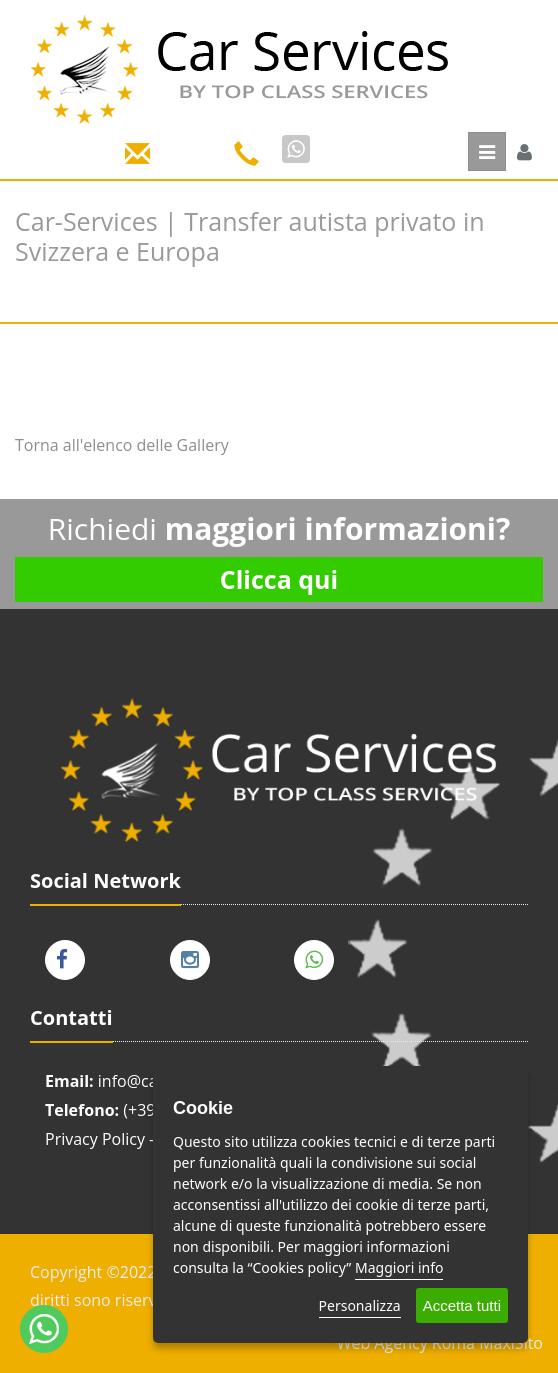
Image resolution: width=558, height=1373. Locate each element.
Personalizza (360, 1305)
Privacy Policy (95, 1139)
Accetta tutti (462, 1305)
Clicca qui (279, 579)
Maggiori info (399, 1267)
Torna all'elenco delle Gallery (122, 445)
